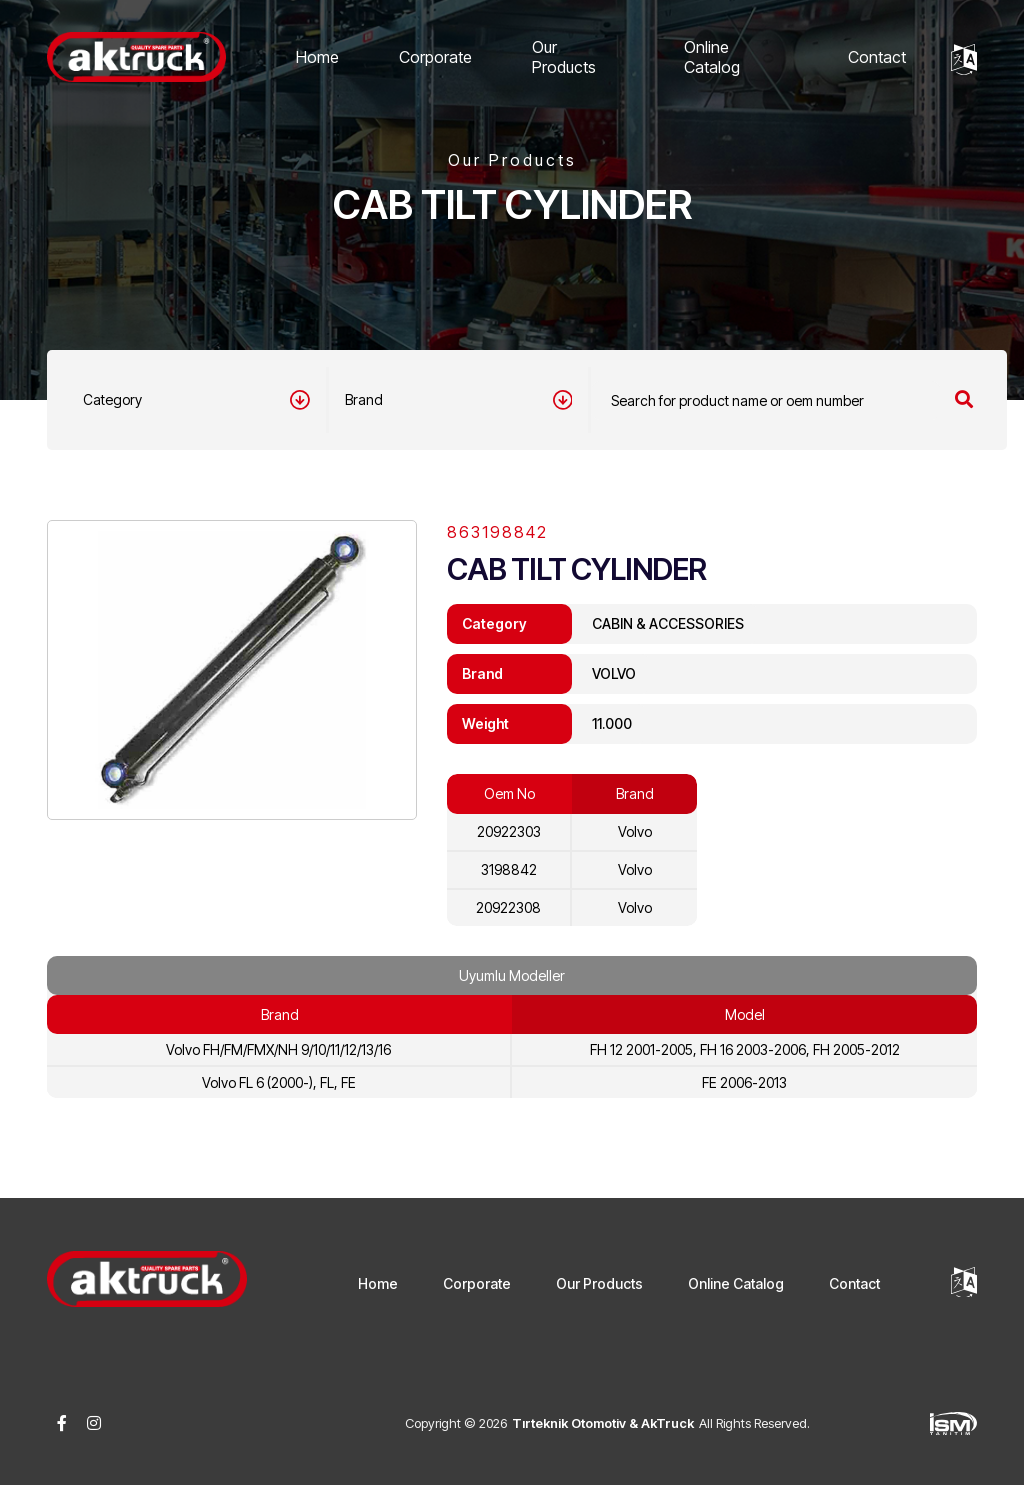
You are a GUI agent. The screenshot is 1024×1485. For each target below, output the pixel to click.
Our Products (564, 57)
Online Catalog (712, 57)
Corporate (435, 57)
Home (317, 57)
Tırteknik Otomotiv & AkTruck (603, 1423)
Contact (877, 57)
